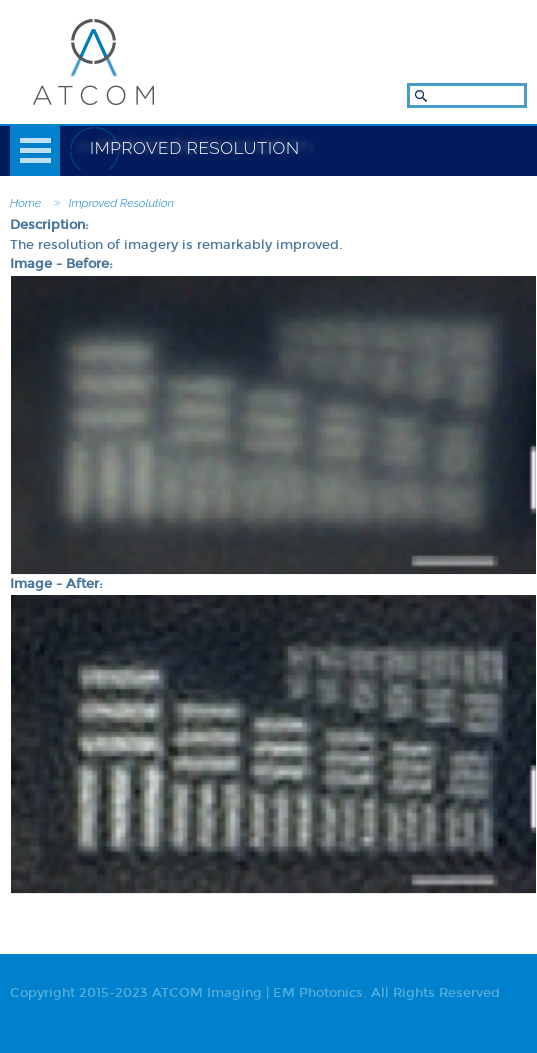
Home (25, 203)
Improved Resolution (121, 203)
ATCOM (93, 62)
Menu (35, 151)
